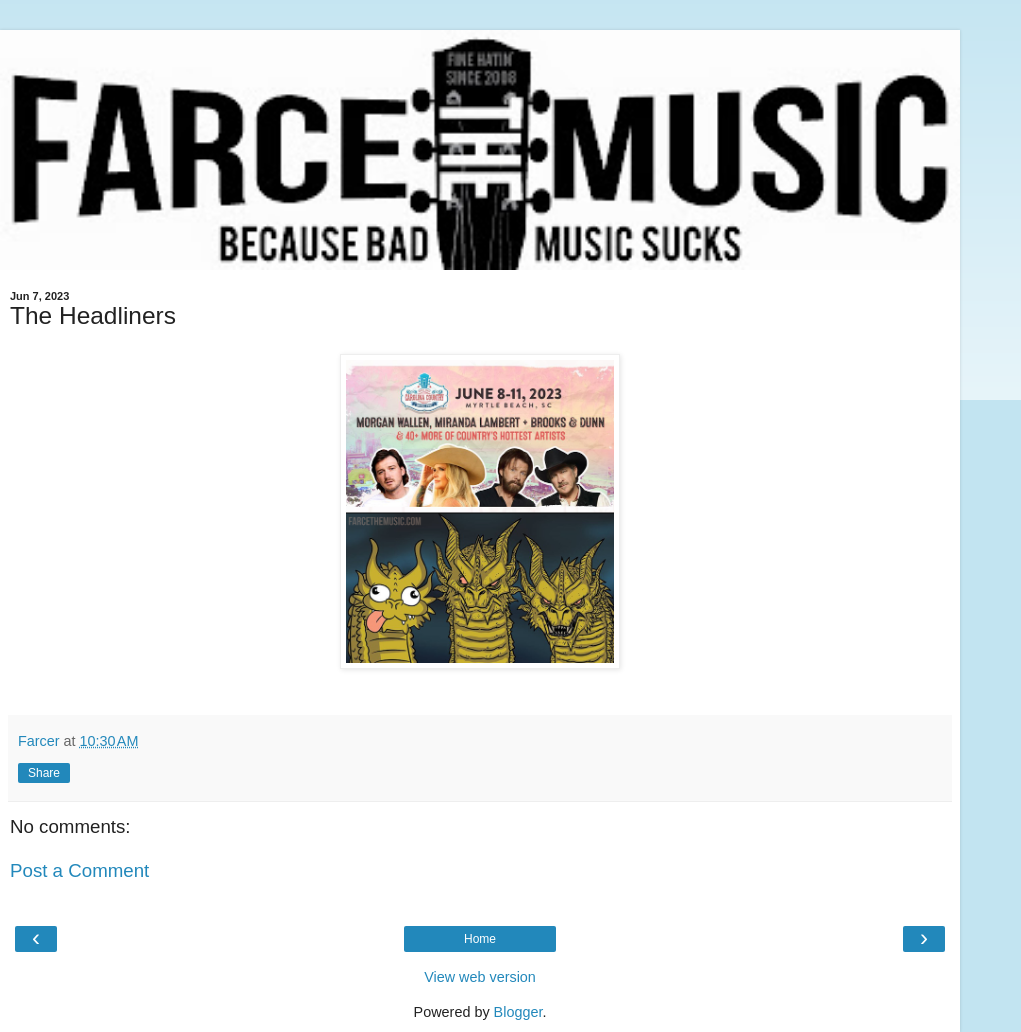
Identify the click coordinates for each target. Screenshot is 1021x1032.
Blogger (518, 1012)
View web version (480, 977)
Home (480, 939)
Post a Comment (79, 870)
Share (44, 773)
